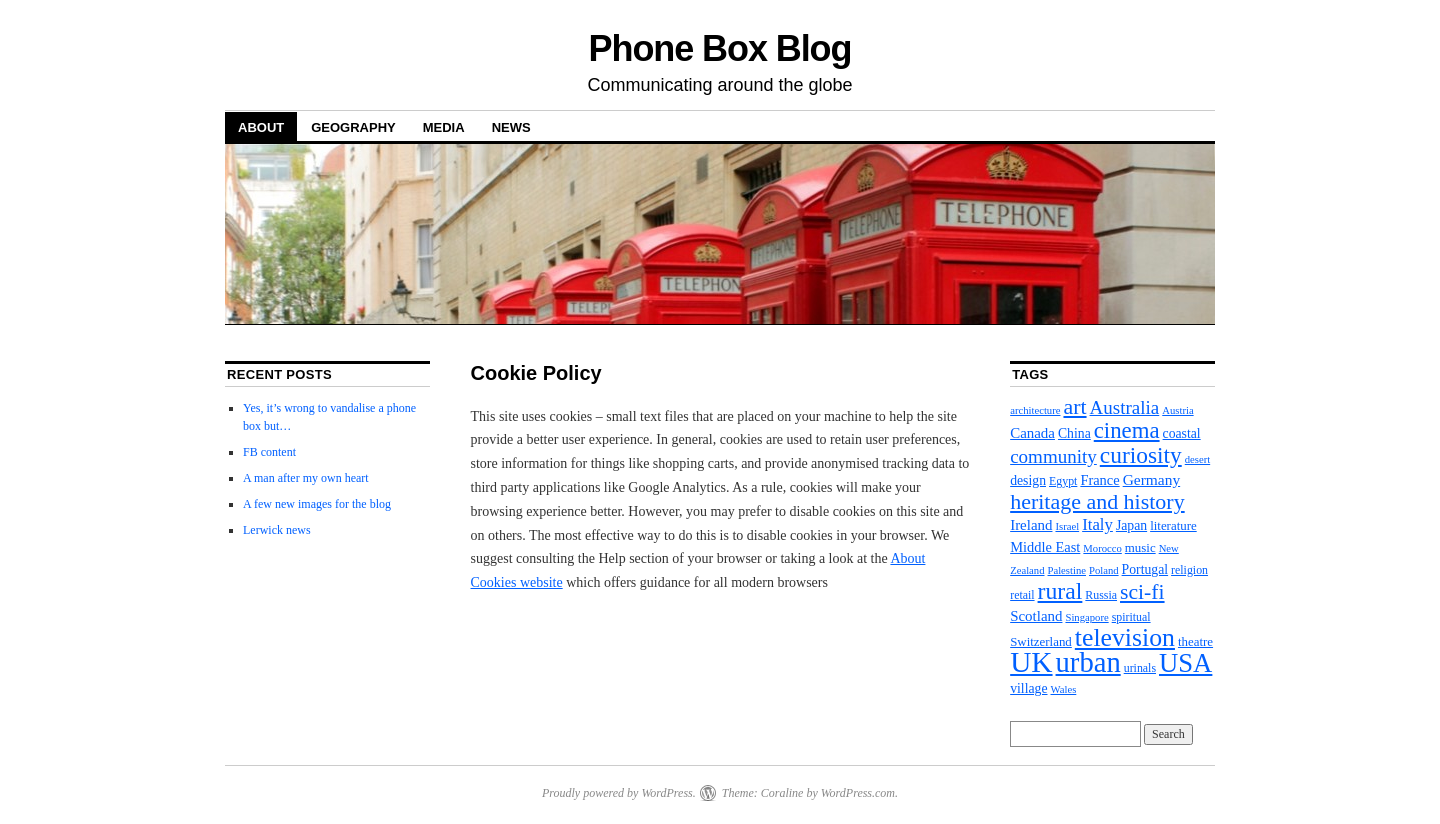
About (261, 127)
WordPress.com (858, 793)
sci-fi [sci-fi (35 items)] (1142, 592)
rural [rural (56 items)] (1060, 591)
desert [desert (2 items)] (1197, 459)
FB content (269, 452)
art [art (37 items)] (1074, 407)
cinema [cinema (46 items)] (1127, 430)
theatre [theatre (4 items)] (1195, 641)
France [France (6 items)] (1099, 480)
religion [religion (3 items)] (1189, 570)
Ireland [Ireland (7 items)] (1031, 525)
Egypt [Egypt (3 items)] (1063, 481)
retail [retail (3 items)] (1022, 595)
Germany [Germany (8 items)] (1152, 479)
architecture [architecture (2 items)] (1035, 410)
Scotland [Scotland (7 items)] (1036, 616)
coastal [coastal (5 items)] (1182, 433)
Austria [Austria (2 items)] (1177, 410)
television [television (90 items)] (1125, 637)
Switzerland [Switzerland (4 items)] (1041, 641)
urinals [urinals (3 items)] (1140, 668)
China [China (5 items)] (1074, 433)
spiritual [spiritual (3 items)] (1131, 617)
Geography (353, 127)
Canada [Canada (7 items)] (1032, 433)
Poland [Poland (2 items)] (1104, 570)
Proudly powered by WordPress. (619, 793)
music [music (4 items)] (1140, 547)
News (511, 127)
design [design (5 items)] (1028, 480)
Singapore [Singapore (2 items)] (1086, 617)
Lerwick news (277, 530)
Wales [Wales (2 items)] (1064, 689)
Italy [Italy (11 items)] (1097, 524)
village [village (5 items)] (1028, 688)
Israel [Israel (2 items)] (1067, 526)
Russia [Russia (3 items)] (1101, 595)
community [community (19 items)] (1053, 456)
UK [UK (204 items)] (1031, 662)
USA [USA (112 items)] (1185, 663)
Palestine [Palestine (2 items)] (1067, 570)
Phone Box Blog (720, 48)
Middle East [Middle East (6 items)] (1045, 547)
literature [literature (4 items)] (1173, 525)
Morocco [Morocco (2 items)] (1102, 548)
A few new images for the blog (317, 504)
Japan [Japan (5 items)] (1131, 525)
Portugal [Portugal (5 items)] (1145, 569)
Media (444, 127)
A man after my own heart (306, 478)
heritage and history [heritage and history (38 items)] (1097, 501)
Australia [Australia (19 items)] (1125, 407)
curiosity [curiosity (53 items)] (1141, 455)
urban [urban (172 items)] (1088, 662)
